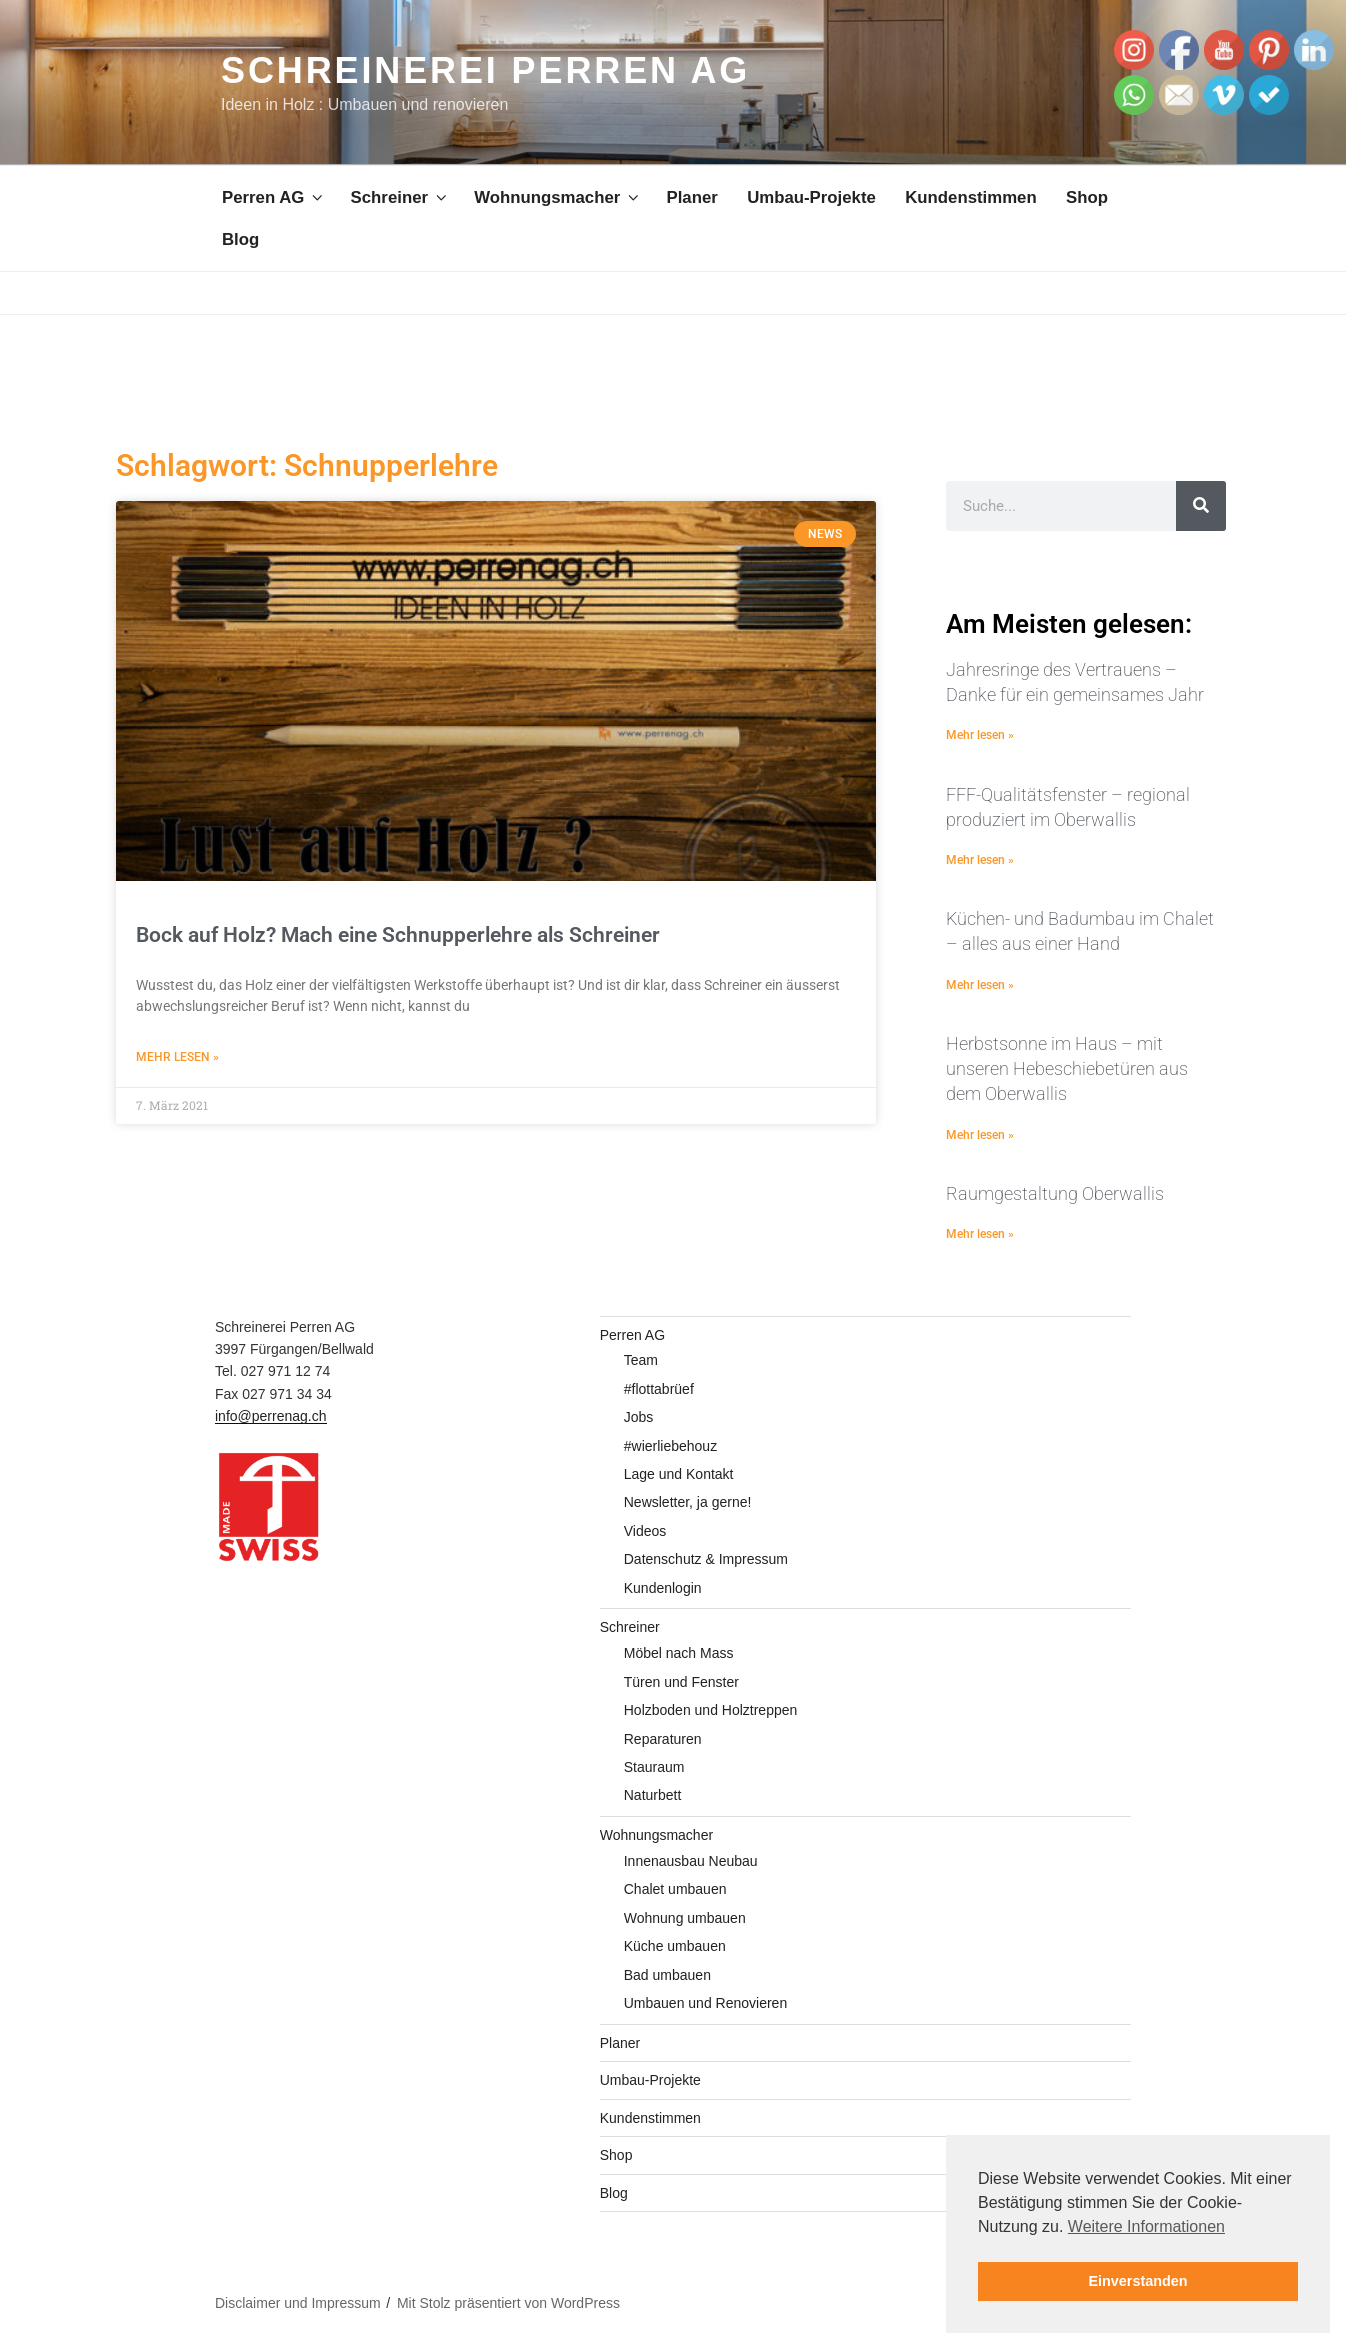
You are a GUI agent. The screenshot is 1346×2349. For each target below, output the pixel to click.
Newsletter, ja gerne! (688, 1502)
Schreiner (400, 197)
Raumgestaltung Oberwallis (1055, 1193)
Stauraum (654, 1767)
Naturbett (653, 1795)
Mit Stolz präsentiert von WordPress (508, 2303)
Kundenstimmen (970, 197)
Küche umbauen (675, 1946)
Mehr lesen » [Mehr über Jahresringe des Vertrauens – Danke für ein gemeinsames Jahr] (980, 735)
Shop (1087, 197)
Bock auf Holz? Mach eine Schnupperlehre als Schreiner (398, 935)
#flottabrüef (659, 1389)
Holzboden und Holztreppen (711, 1710)
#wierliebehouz (670, 1446)
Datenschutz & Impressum (706, 1559)
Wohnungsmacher (558, 197)
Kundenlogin (663, 1588)
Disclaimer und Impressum (298, 2303)
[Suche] (1201, 506)
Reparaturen (663, 1739)
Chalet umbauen (675, 1889)
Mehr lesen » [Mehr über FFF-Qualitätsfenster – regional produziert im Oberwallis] (980, 860)
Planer (691, 197)
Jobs (639, 1417)
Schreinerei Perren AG (485, 70)
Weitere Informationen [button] (1146, 2226)
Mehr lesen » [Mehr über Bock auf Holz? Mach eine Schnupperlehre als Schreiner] (177, 1057)
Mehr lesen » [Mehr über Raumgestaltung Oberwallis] (980, 1234)
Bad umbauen (667, 1975)
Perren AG (274, 197)
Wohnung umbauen (685, 1918)
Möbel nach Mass (679, 1653)
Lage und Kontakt (679, 1474)
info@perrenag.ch (271, 1416)
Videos (645, 1531)
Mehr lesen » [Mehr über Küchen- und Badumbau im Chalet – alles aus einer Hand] (980, 985)
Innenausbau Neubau (691, 1861)
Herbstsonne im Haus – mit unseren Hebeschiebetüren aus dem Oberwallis (1067, 1068)
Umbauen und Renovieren (705, 2003)
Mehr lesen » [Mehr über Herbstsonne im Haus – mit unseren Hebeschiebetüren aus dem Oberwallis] (980, 1135)
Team (641, 1360)
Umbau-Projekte (811, 197)
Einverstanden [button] (1137, 2281)
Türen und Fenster (681, 1682)
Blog (240, 239)
